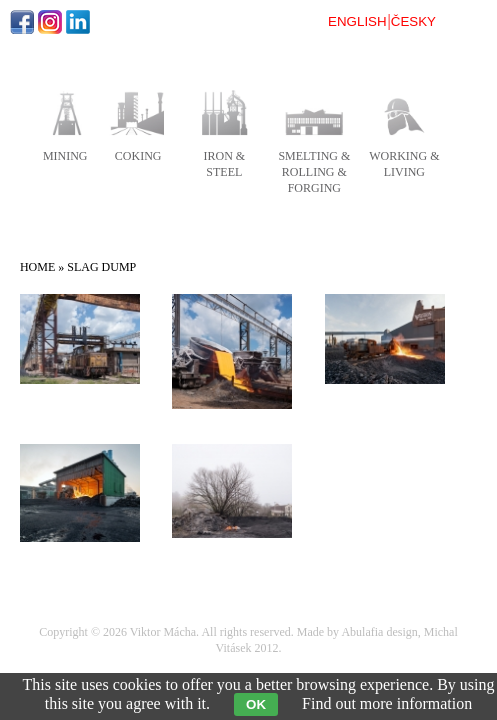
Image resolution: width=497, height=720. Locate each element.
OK (256, 704)
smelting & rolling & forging (314, 172)
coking (138, 156)
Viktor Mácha (163, 632)
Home (37, 267)
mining (65, 156)
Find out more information (387, 703)
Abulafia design (379, 632)
